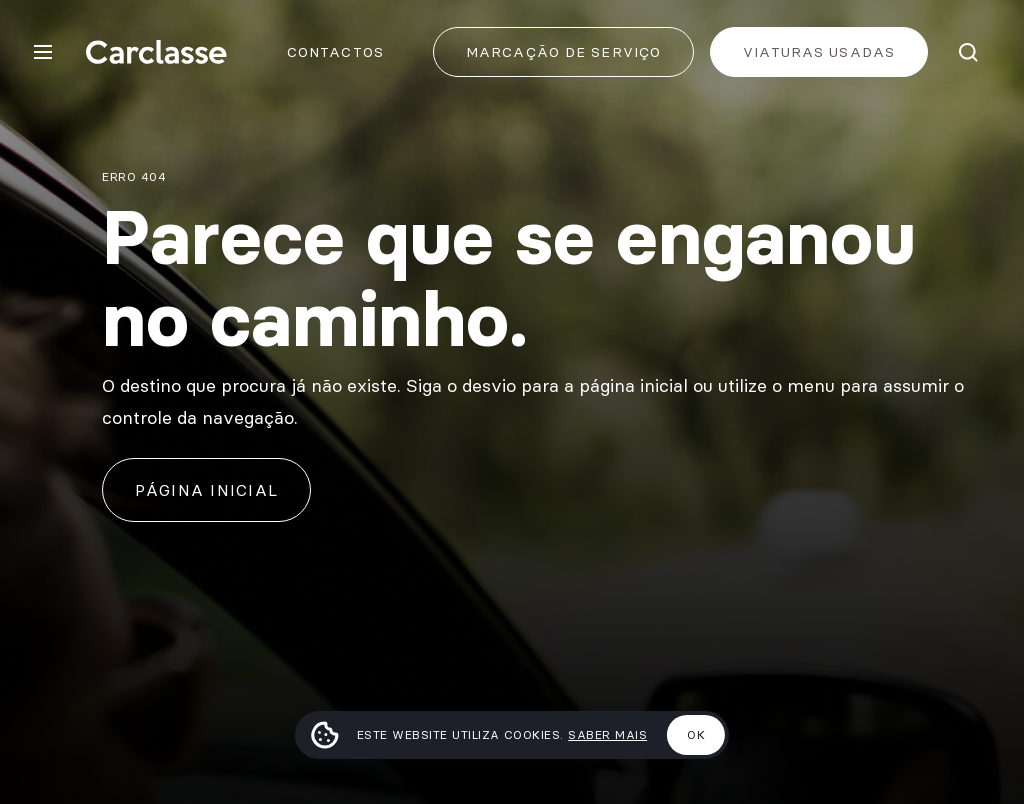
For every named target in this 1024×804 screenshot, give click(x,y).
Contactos (335, 52)
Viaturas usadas (819, 52)
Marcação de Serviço (563, 52)
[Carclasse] (156, 52)
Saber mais (607, 734)
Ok (696, 734)
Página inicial (206, 490)
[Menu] (43, 52)
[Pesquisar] (968, 52)
